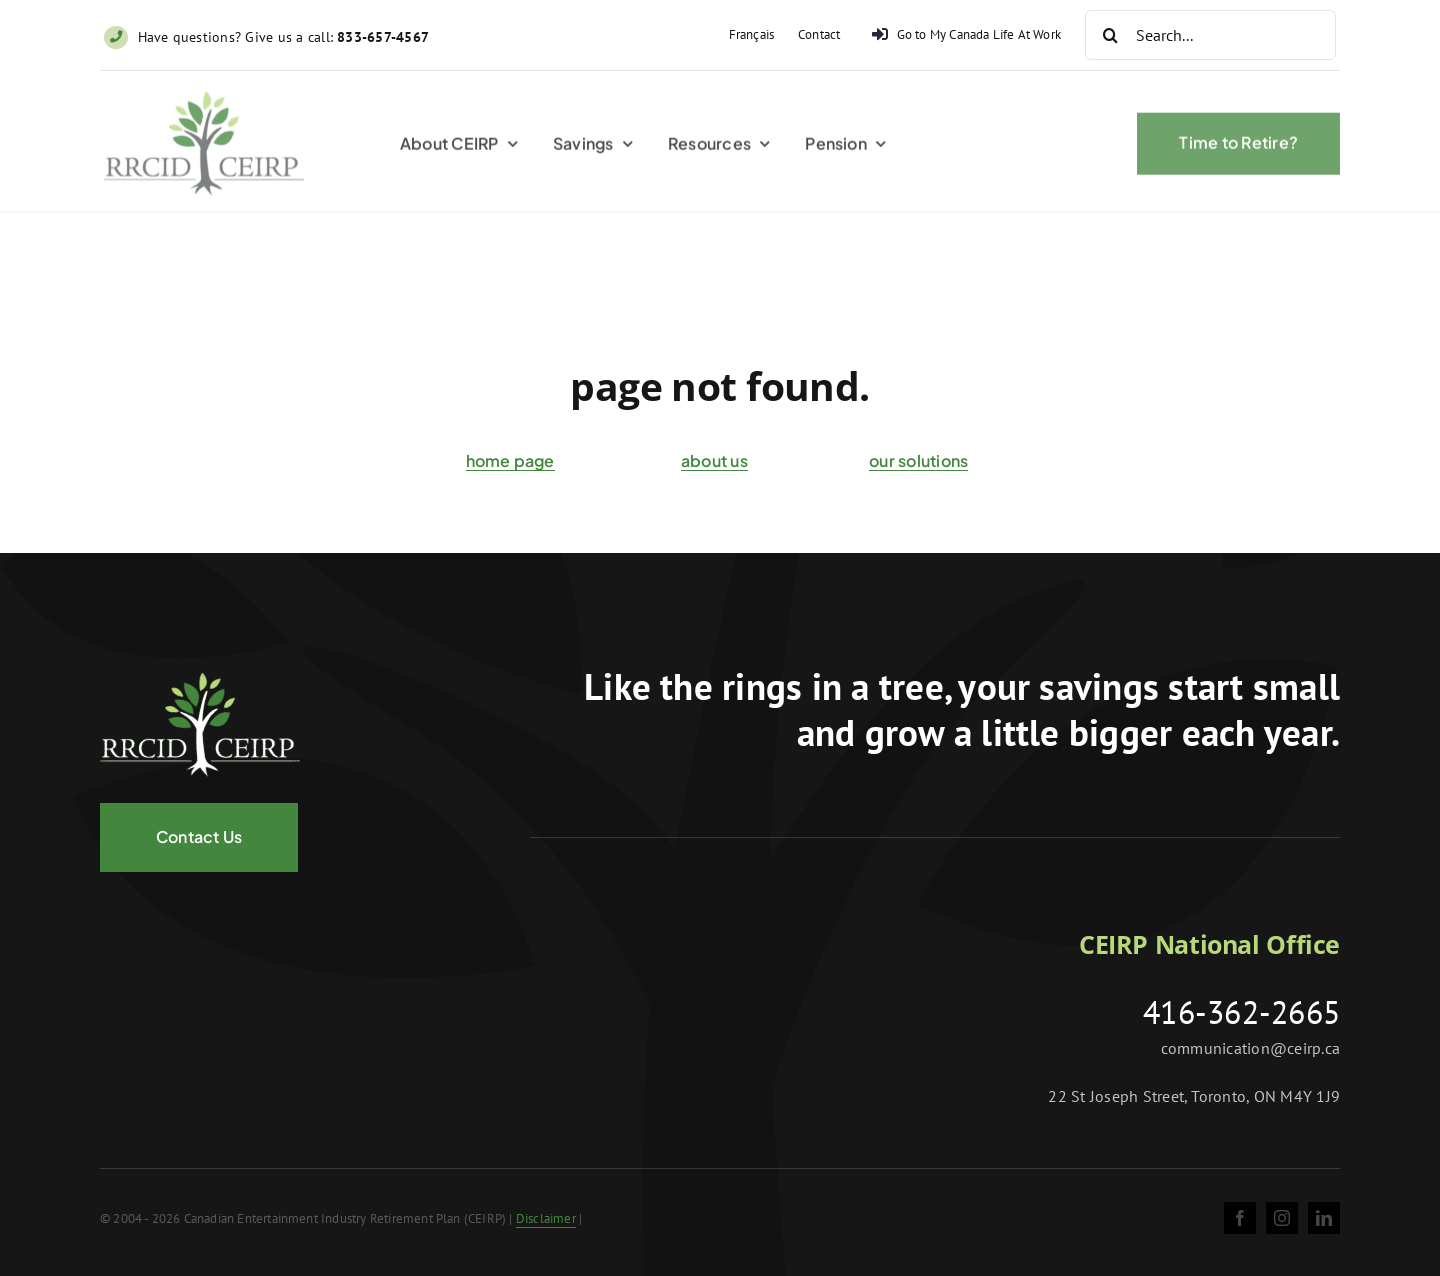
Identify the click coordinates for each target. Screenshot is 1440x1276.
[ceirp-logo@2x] (204, 103)
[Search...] (1210, 35)
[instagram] (1282, 1218)
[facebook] (1240, 1218)
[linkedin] (1324, 1218)
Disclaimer (546, 1218)
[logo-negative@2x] (200, 681)
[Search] (1110, 35)
